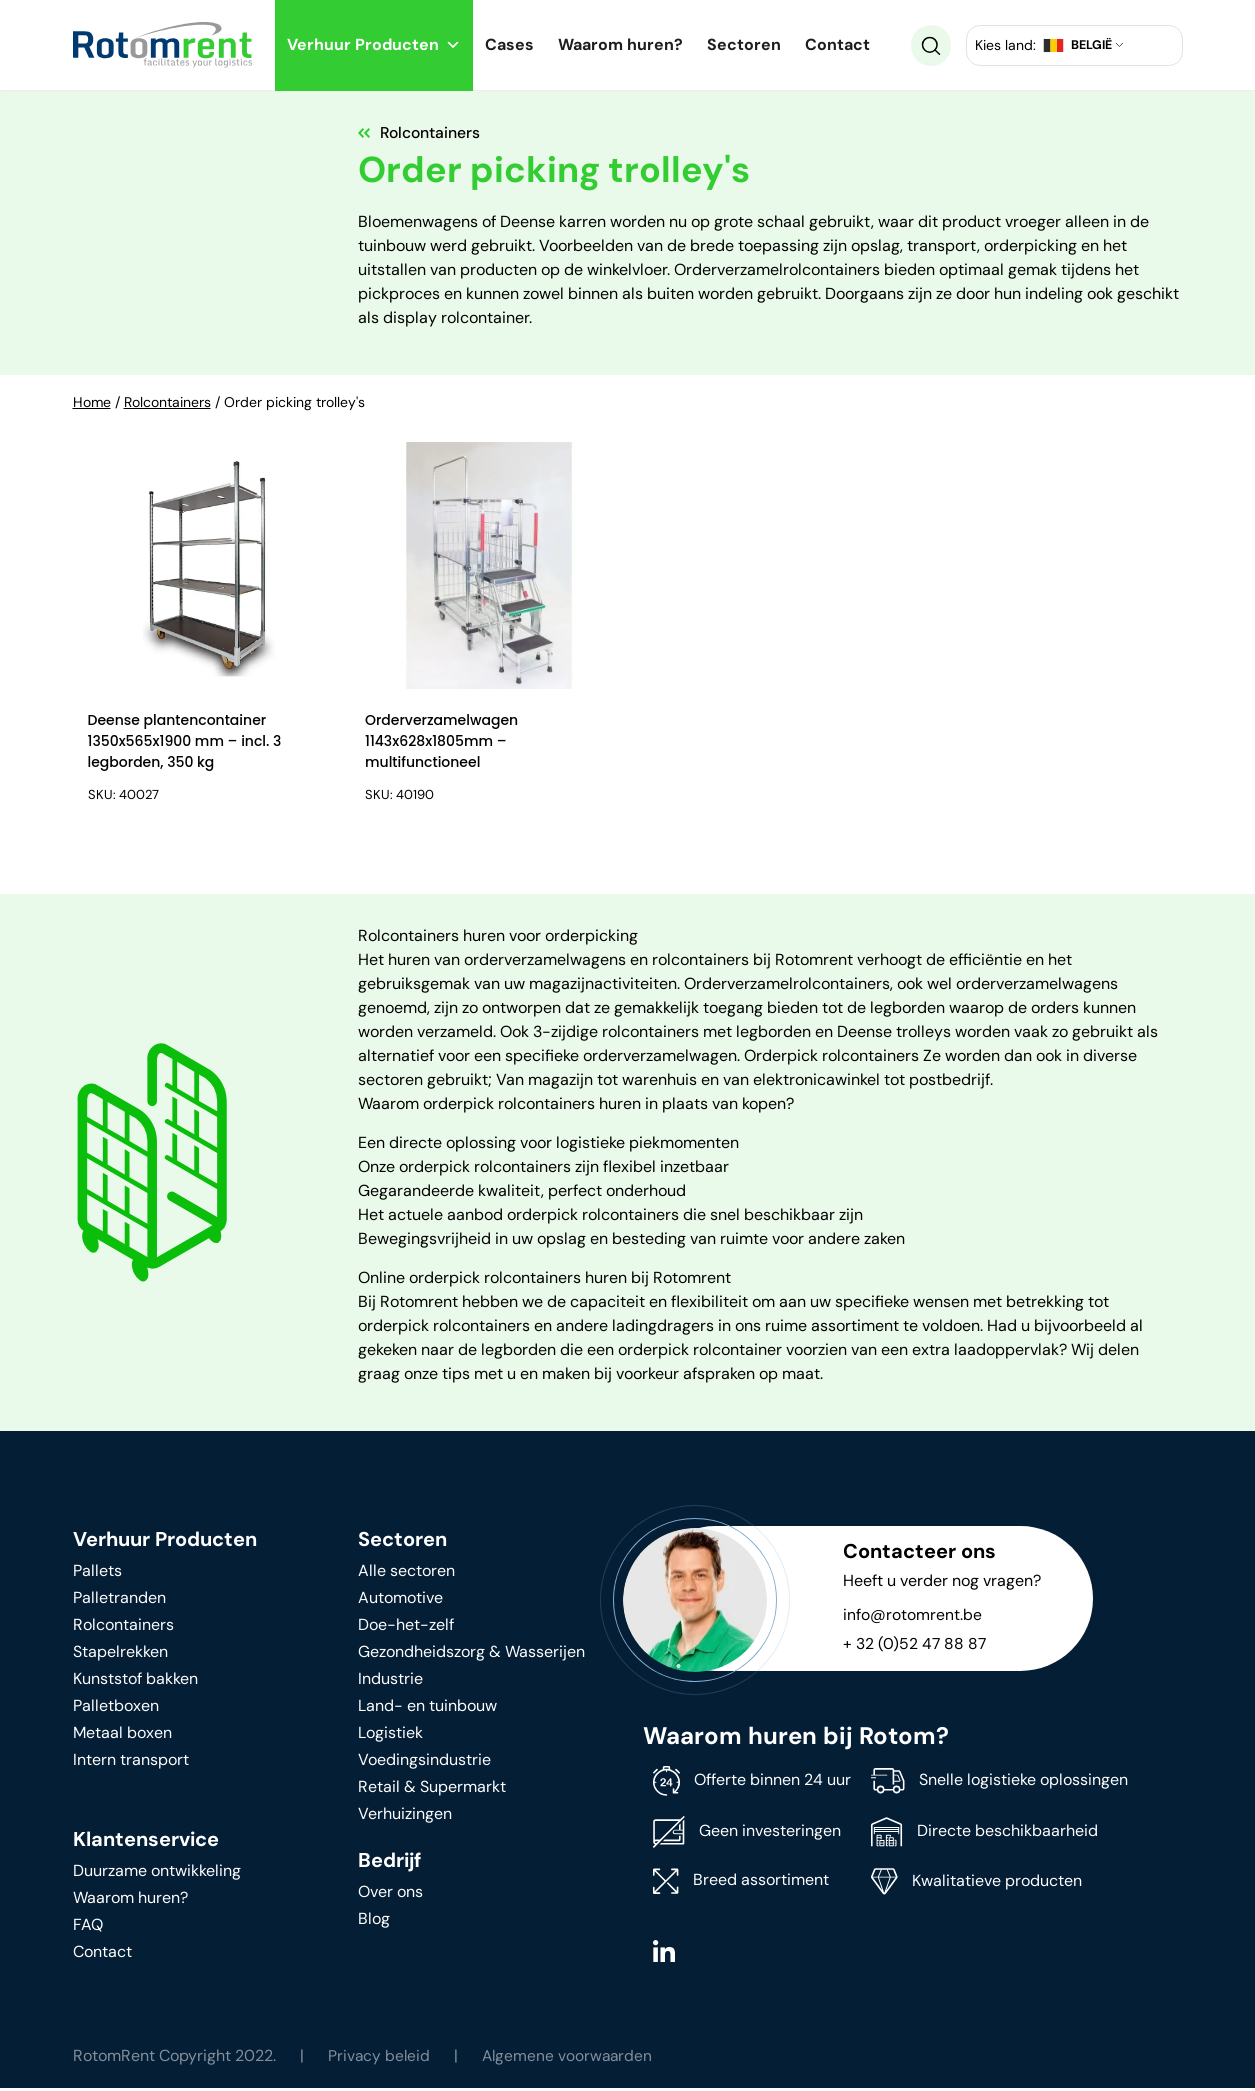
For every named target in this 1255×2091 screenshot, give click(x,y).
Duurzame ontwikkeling (157, 1873)
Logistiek (390, 1735)
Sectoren (744, 44)
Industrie (390, 1681)
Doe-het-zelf (406, 1627)
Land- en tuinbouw (427, 1708)
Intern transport (131, 1762)
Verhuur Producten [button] (374, 44)
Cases (509, 44)
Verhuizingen (405, 1816)
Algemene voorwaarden (571, 2058)
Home (92, 402)
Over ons (390, 1894)
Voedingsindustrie (424, 1762)
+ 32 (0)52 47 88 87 (915, 1646)
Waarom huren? (620, 44)
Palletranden (119, 1600)
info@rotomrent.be (912, 1617)
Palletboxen (116, 1708)
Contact (837, 44)
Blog (374, 1921)
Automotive (400, 1600)
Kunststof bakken (135, 1681)
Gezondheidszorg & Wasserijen (471, 1654)
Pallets (97, 1573)
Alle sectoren (406, 1573)
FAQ (88, 1927)
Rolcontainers (167, 402)
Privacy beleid (380, 2058)
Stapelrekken (120, 1654)
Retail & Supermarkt (432, 1789)
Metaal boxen (122, 1735)
